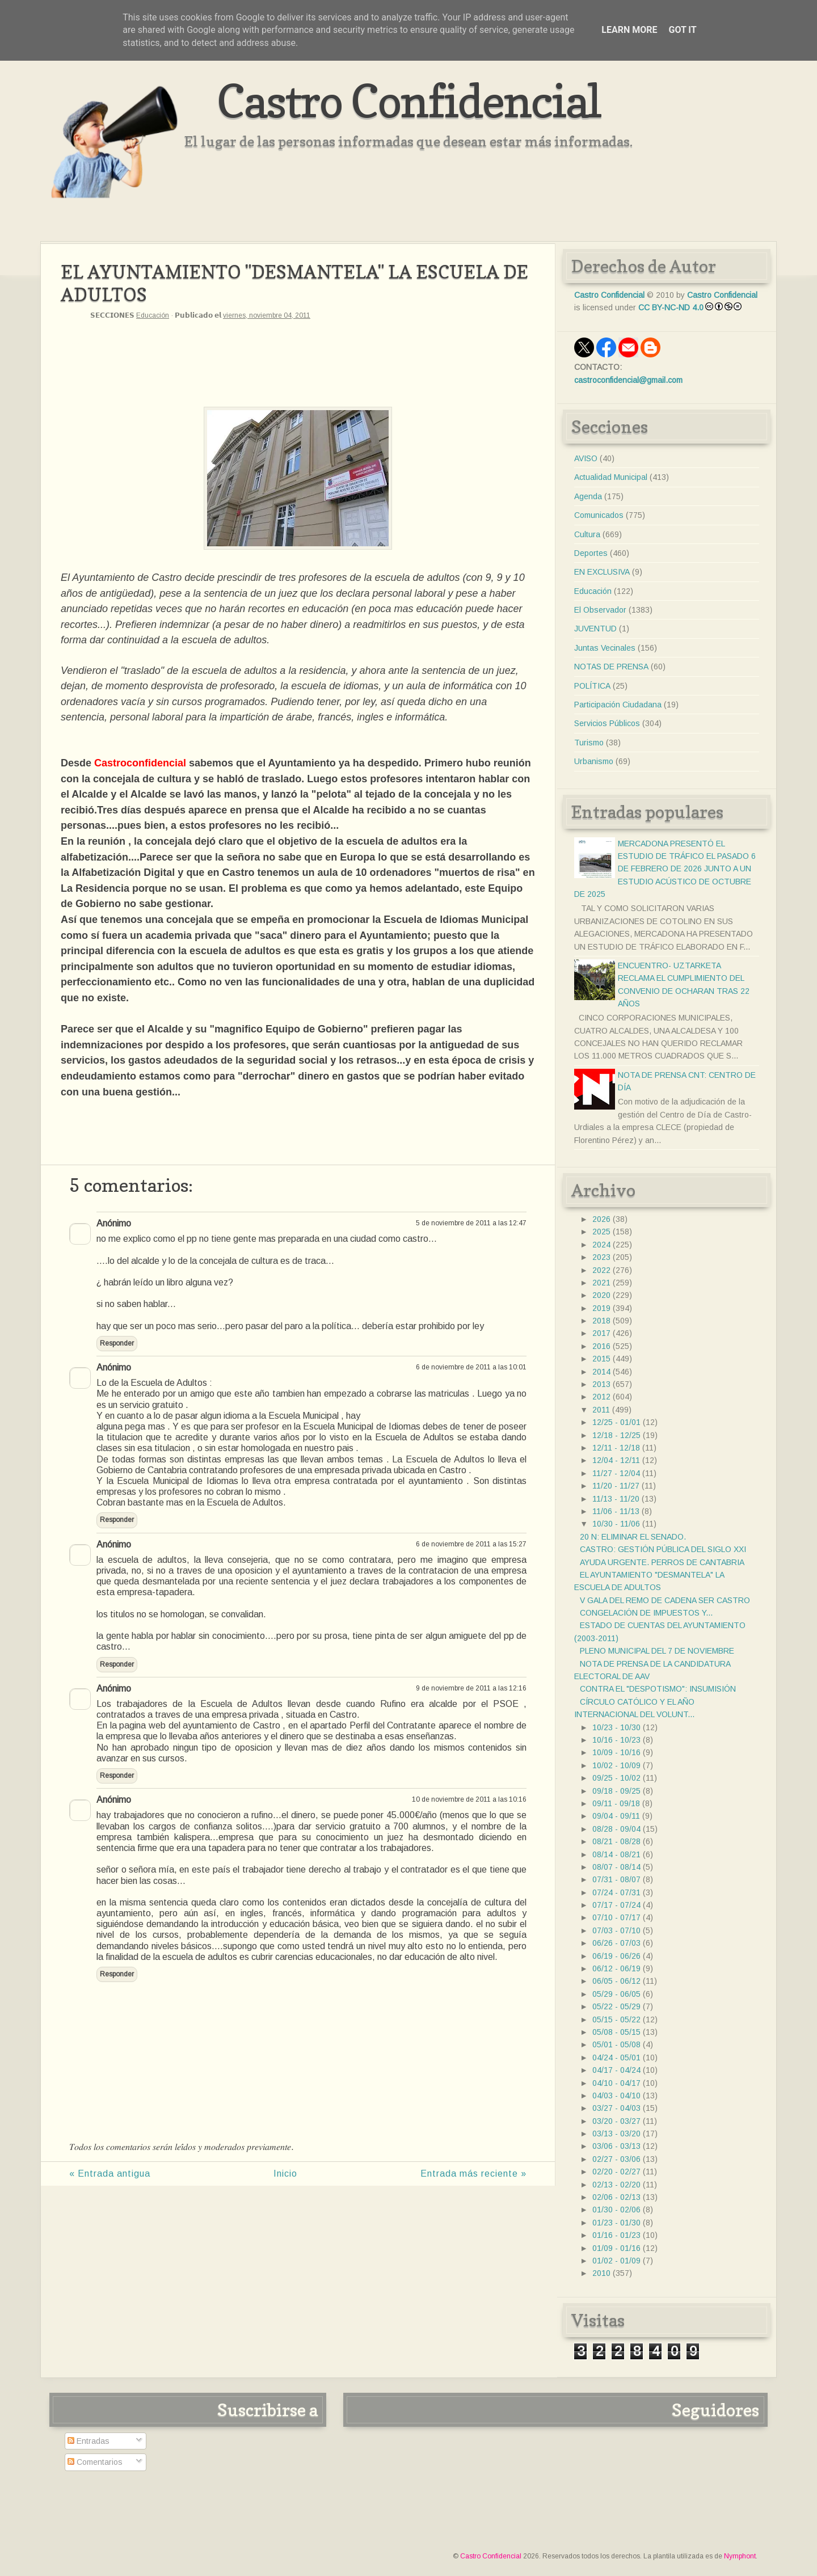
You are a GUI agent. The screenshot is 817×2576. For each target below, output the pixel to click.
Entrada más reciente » (473, 2173)
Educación (152, 315)
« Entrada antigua (109, 2173)
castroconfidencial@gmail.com (628, 380)
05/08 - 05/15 (616, 2032)
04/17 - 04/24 (616, 2070)
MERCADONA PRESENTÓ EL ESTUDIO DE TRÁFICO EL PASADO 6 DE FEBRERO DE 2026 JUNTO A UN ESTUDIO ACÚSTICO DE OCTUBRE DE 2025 (665, 869)
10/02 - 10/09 (616, 1765)
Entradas (89, 2441)
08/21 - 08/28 (616, 1841)
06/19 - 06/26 (616, 1956)
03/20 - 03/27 (616, 2121)
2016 (601, 1346)
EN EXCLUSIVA (602, 571)
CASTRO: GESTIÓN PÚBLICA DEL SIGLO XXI (663, 1549)
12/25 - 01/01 (616, 1422)
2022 (601, 1270)
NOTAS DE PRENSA (611, 666)
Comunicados (599, 515)
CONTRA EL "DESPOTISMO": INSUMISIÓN (658, 1688)
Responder (117, 1343)
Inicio (285, 2173)
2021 (601, 1282)
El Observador (600, 609)
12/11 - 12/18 (616, 1447)
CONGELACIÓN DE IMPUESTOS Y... (646, 1612)
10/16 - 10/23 (616, 1739)
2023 (601, 1257)
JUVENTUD (595, 628)
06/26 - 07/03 (616, 1942)
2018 (601, 1320)
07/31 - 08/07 (616, 1879)
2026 (601, 1219)
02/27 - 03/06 (616, 2159)
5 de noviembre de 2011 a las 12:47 (471, 1223)
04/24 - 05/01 (616, 2057)
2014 (601, 1371)
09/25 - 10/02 (616, 1777)
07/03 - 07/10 (616, 1930)
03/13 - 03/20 (616, 2133)
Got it (682, 29)
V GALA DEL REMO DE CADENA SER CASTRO (665, 1600)
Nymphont (740, 2556)
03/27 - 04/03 (616, 2108)
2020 (601, 1295)
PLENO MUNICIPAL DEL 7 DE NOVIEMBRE (657, 1650)
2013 (601, 1384)
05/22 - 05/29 (616, 2006)
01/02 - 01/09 (616, 2260)
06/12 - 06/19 (616, 1968)
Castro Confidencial (409, 100)
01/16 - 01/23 (616, 2235)
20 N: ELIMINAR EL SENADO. (633, 1536)
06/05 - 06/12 (616, 1980)
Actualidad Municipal (610, 477)
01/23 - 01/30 (616, 2222)
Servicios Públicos (607, 723)
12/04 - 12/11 (616, 1460)
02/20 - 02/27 (616, 2171)
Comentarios (95, 2462)
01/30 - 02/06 (616, 2209)
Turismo (589, 742)
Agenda (588, 496)
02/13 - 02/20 (616, 2184)
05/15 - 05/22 (616, 2019)
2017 (601, 1333)
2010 (601, 2273)
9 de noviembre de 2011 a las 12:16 (471, 1688)
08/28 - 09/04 (616, 1828)
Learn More (629, 29)
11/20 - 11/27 (615, 1485)
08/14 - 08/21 (616, 1854)
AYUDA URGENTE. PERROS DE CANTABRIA (662, 1562)
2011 (601, 1409)
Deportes (591, 553)
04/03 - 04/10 (616, 2095)
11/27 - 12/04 (616, 1473)
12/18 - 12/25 (616, 1435)
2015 (601, 1358)
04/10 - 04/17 (616, 2083)
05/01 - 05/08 (616, 2044)
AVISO (585, 458)
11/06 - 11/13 (615, 1511)
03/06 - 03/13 (616, 2146)
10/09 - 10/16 (616, 1752)
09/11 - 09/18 (616, 1803)
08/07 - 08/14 (616, 1866)
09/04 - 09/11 (616, 1815)
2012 (601, 1396)
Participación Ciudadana (618, 704)
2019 (601, 1308)
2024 (601, 1244)
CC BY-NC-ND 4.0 (671, 307)
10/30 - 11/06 (616, 1523)
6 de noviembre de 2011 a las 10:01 (471, 1367)
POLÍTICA (592, 685)
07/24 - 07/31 (616, 1892)
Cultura (587, 534)
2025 (601, 1231)
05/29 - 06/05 (616, 1994)
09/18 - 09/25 (616, 1790)
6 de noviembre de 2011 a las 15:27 (471, 1544)
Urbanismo (593, 761)
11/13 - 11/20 (615, 1498)
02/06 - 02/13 (616, 2197)
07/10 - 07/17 (616, 1917)
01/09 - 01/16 (616, 2248)
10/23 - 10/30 (616, 1727)
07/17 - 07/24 (616, 1904)
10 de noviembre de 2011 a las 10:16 (469, 1799)
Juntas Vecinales (604, 647)
